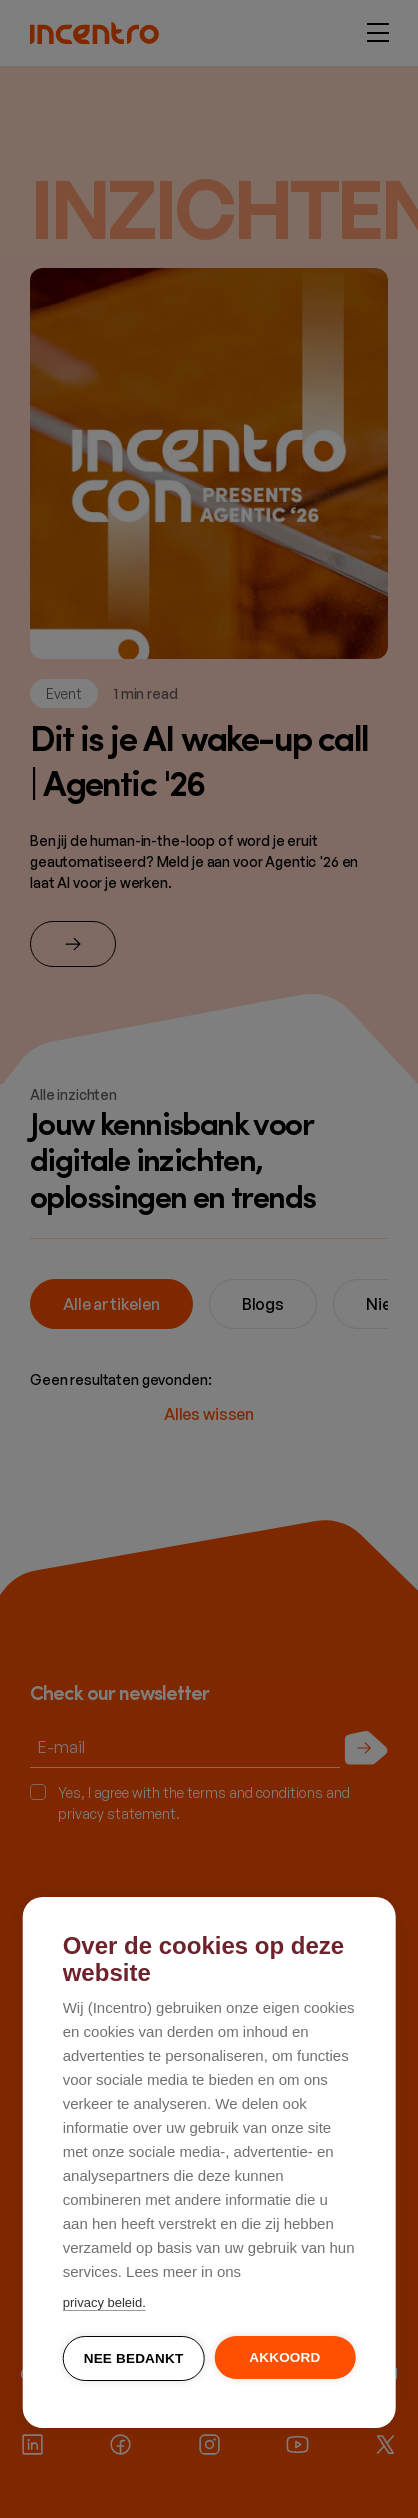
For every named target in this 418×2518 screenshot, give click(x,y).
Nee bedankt (134, 2359)
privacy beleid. (104, 2303)
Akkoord (284, 2358)
